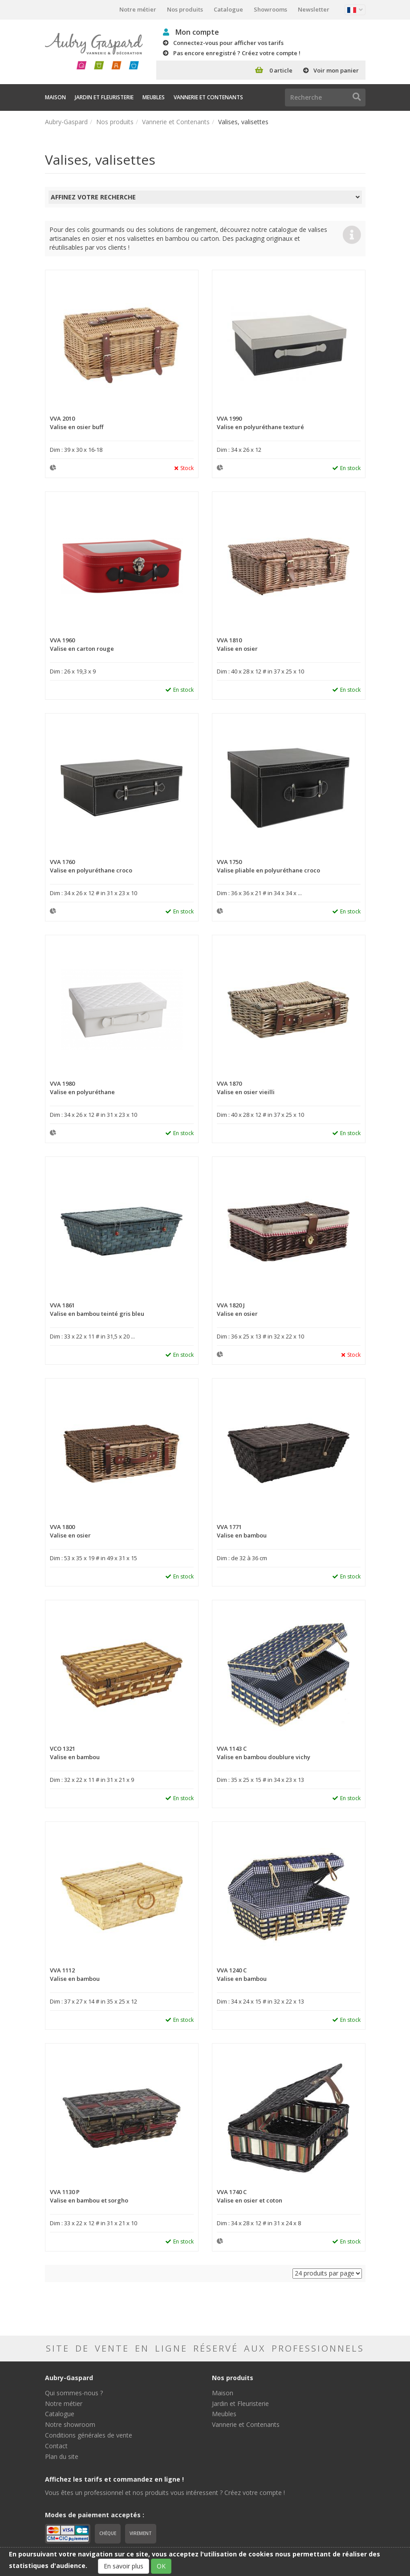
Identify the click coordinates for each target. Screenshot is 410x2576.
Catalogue (228, 9)
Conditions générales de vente (88, 2435)
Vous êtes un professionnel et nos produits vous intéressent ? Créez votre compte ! (165, 2492)
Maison (55, 97)
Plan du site (61, 2456)
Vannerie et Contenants (208, 97)
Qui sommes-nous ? (74, 2393)
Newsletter (313, 9)
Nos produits (185, 9)
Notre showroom (70, 2424)
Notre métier (137, 9)
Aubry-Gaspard (66, 122)
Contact (56, 2446)
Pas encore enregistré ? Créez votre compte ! (236, 53)
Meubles (153, 97)
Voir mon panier (336, 70)
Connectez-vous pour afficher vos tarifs (228, 43)
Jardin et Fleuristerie (104, 97)
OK (161, 2566)
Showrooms (270, 9)
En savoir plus (123, 2566)
